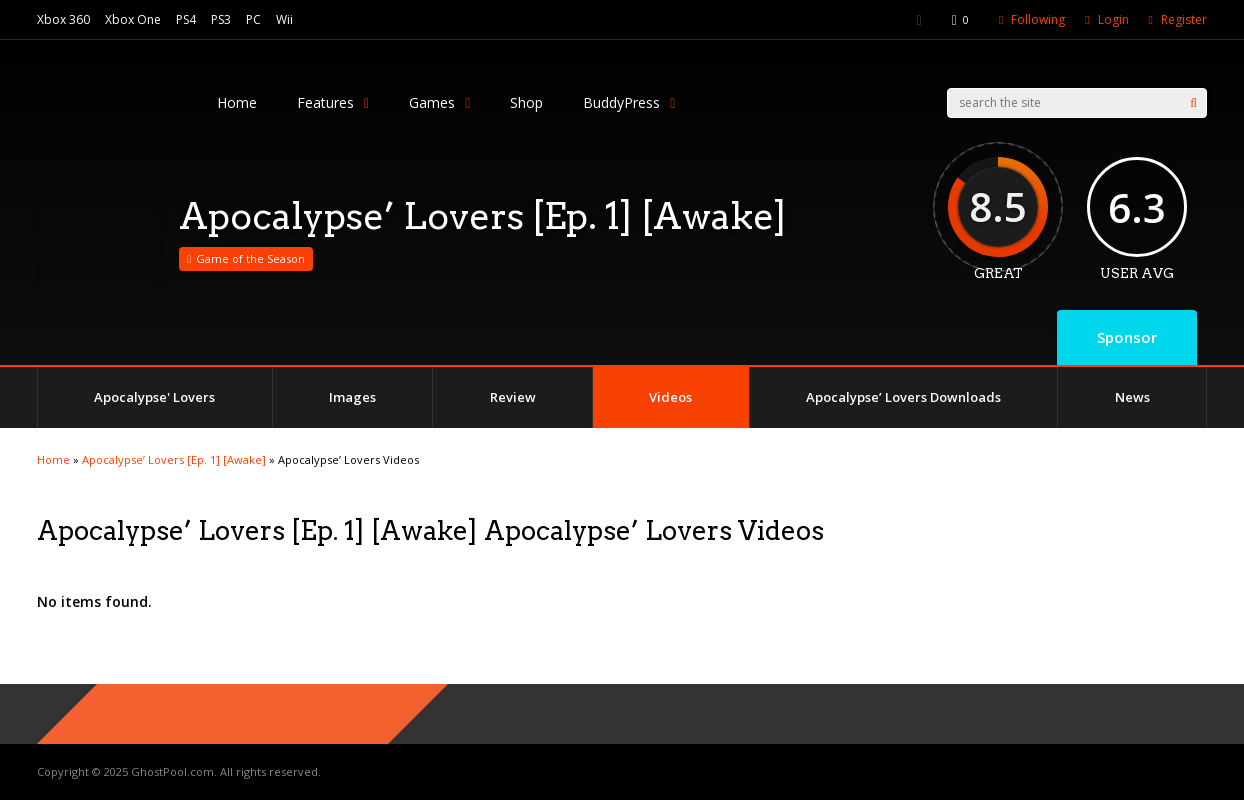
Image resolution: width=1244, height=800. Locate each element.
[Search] (1193, 103)
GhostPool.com (172, 771)
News (1132, 397)
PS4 (186, 19)
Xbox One (133, 19)
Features (333, 102)
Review (513, 397)
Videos (670, 397)
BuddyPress (629, 102)
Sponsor (1127, 337)
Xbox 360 (63, 19)
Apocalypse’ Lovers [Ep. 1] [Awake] (174, 459)
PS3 (221, 19)
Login (1113, 19)
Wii (284, 19)
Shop (526, 102)
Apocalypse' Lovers (154, 397)
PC (253, 19)
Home (237, 102)
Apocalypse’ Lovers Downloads (903, 397)
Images (352, 397)
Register (1184, 19)
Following (1038, 19)
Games (439, 102)
